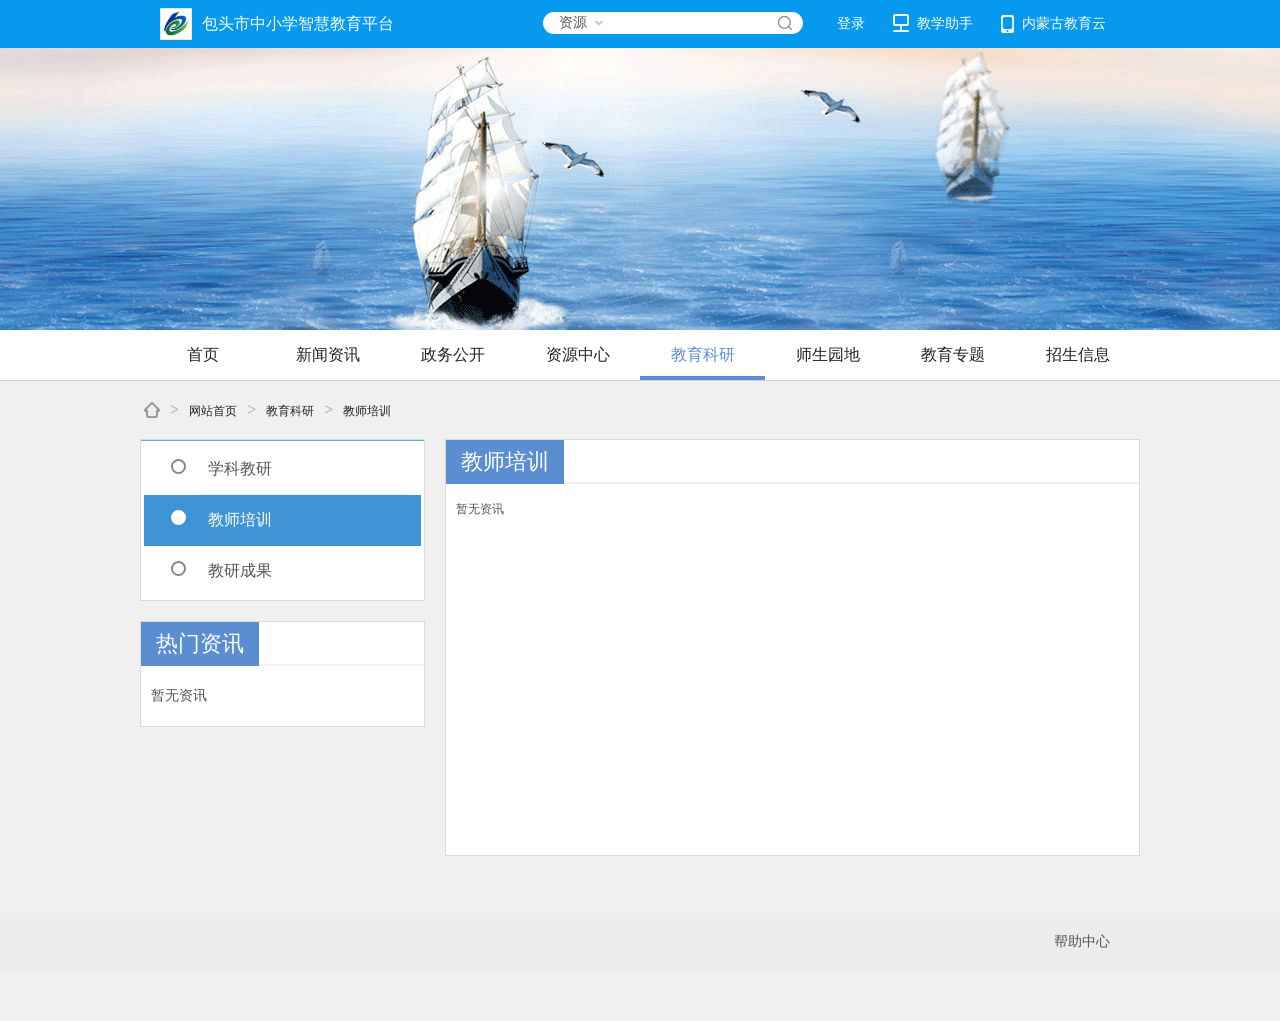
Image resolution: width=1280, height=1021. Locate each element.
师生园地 (828, 354)
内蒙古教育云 (1053, 24)
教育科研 (703, 354)
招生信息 (1078, 354)
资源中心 (578, 354)
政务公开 (453, 354)
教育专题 (953, 354)
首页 (203, 354)
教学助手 (933, 23)
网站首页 (213, 411)
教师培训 (367, 411)
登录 (851, 23)
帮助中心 (1082, 941)
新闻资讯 (328, 354)
